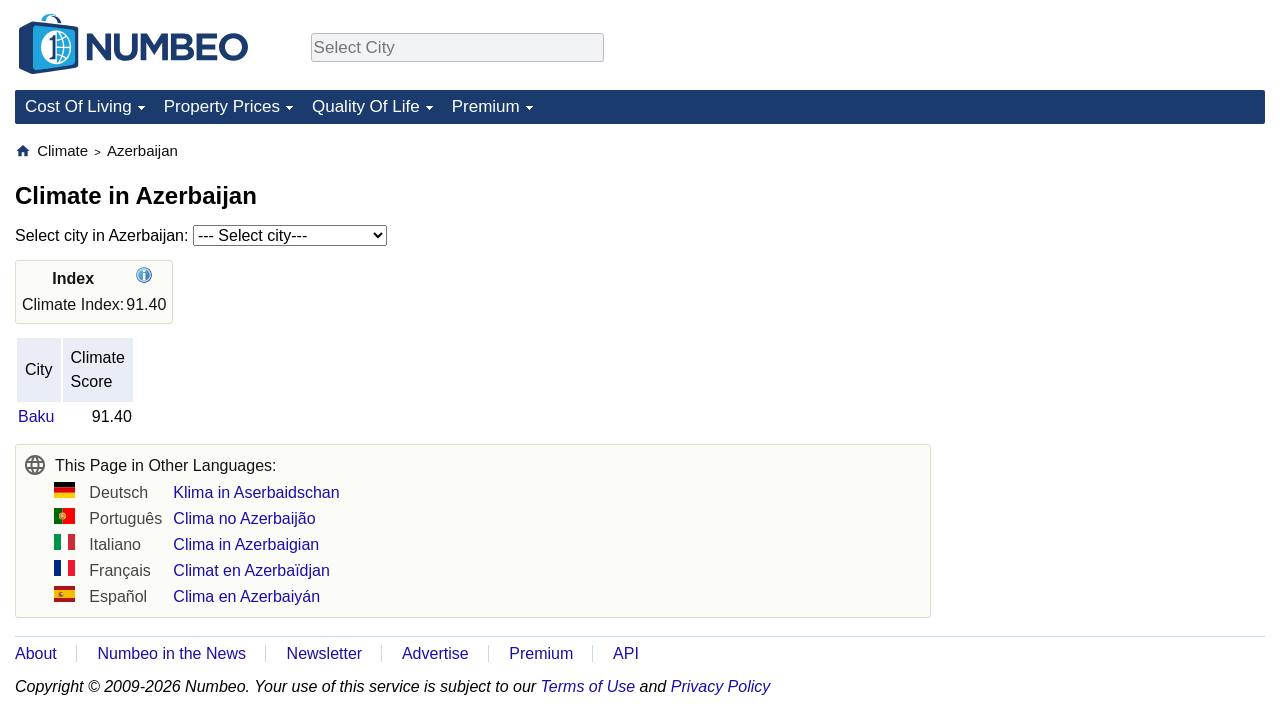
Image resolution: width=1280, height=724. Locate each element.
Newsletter (325, 653)
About (36, 653)
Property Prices (222, 106)
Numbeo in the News (171, 653)
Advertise (435, 653)
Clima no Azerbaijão (244, 518)
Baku (36, 416)
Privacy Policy (721, 686)
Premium (486, 106)
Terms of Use (588, 686)
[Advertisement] (1115, 266)
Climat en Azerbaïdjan (251, 570)
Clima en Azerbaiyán (246, 596)
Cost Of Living (78, 106)
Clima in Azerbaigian (246, 544)
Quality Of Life (366, 106)
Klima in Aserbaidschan (256, 492)
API (626, 653)
